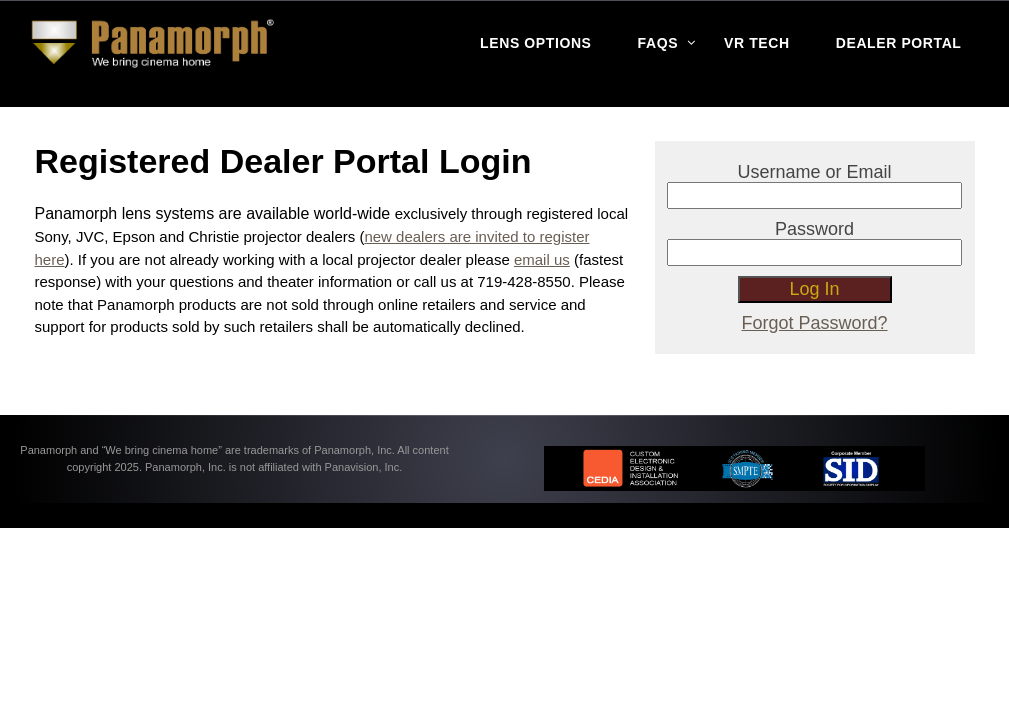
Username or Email (815, 172)
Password (814, 229)
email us (542, 259)
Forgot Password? (815, 323)
